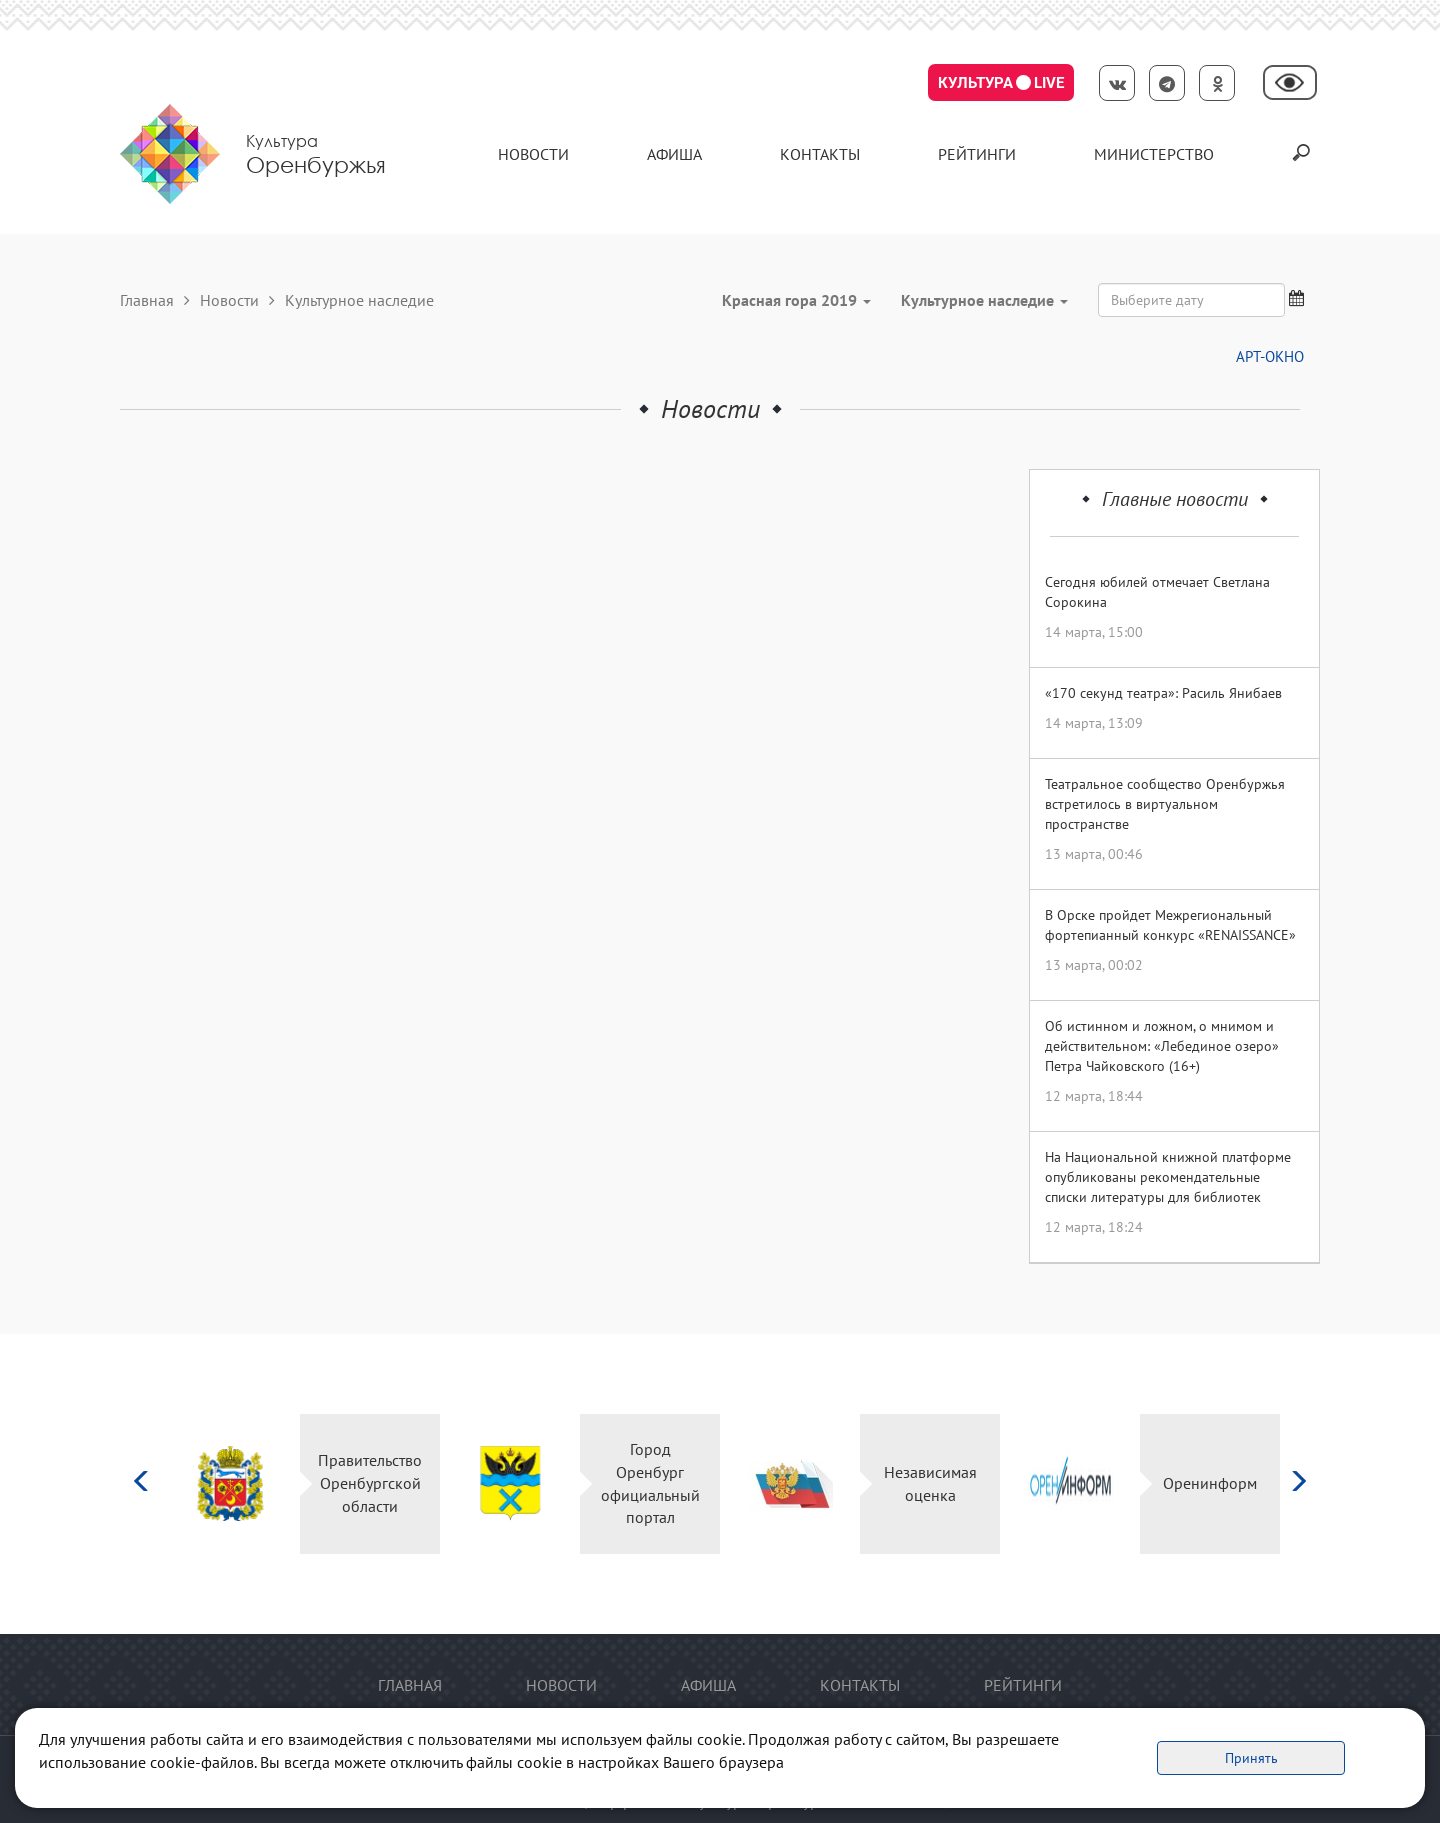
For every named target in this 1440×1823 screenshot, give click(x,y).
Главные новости (1175, 499)
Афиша (674, 154)
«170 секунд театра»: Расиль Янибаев (1163, 693)
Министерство (1154, 154)
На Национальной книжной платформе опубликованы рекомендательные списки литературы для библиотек (1168, 1177)
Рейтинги (977, 154)
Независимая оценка (930, 1483)
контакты (820, 154)
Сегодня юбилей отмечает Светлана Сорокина (1157, 592)
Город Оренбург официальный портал (650, 1483)
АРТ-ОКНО (1270, 356)
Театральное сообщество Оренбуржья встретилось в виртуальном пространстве (1165, 804)
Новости (533, 154)
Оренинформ (1210, 1483)
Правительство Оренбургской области (370, 1483)
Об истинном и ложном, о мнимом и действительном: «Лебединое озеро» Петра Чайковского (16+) (1162, 1046)
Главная (147, 300)
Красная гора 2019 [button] (796, 300)
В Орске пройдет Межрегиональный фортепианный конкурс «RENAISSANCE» (1170, 925)
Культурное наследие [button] (984, 300)
